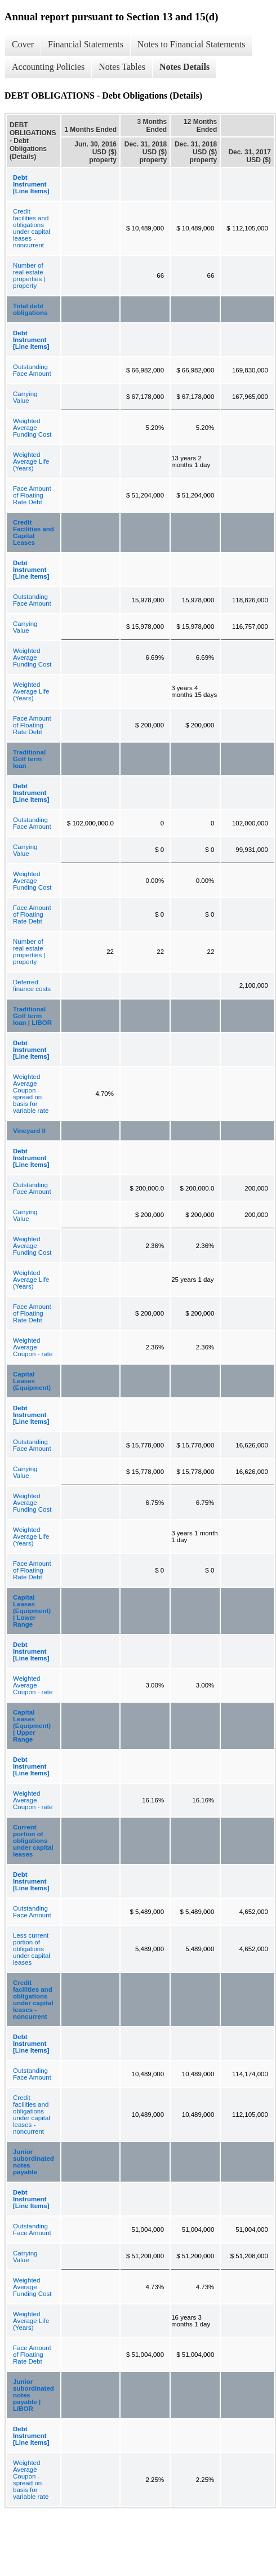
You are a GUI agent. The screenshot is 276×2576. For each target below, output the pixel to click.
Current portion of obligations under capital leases (33, 1841)
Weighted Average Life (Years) (31, 461)
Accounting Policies (48, 67)
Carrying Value (25, 397)
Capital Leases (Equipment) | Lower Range (32, 1611)
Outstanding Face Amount (32, 370)
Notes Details (184, 67)
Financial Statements (85, 44)
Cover (23, 44)
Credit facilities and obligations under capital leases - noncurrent (31, 228)
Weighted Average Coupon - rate (32, 1347)
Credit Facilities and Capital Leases (33, 532)
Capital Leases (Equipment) (32, 1381)
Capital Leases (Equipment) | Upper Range (32, 1726)
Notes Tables (122, 67)
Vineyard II (29, 1130)
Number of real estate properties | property (29, 275)
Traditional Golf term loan (29, 759)
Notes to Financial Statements (191, 44)
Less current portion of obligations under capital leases (31, 1949)
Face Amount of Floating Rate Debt (32, 495)
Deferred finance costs (32, 985)
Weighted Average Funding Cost (32, 428)
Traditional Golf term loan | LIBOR (32, 1016)
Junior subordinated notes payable (33, 2161)
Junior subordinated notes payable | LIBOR (33, 2395)
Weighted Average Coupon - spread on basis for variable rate (30, 1093)
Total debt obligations (30, 309)
